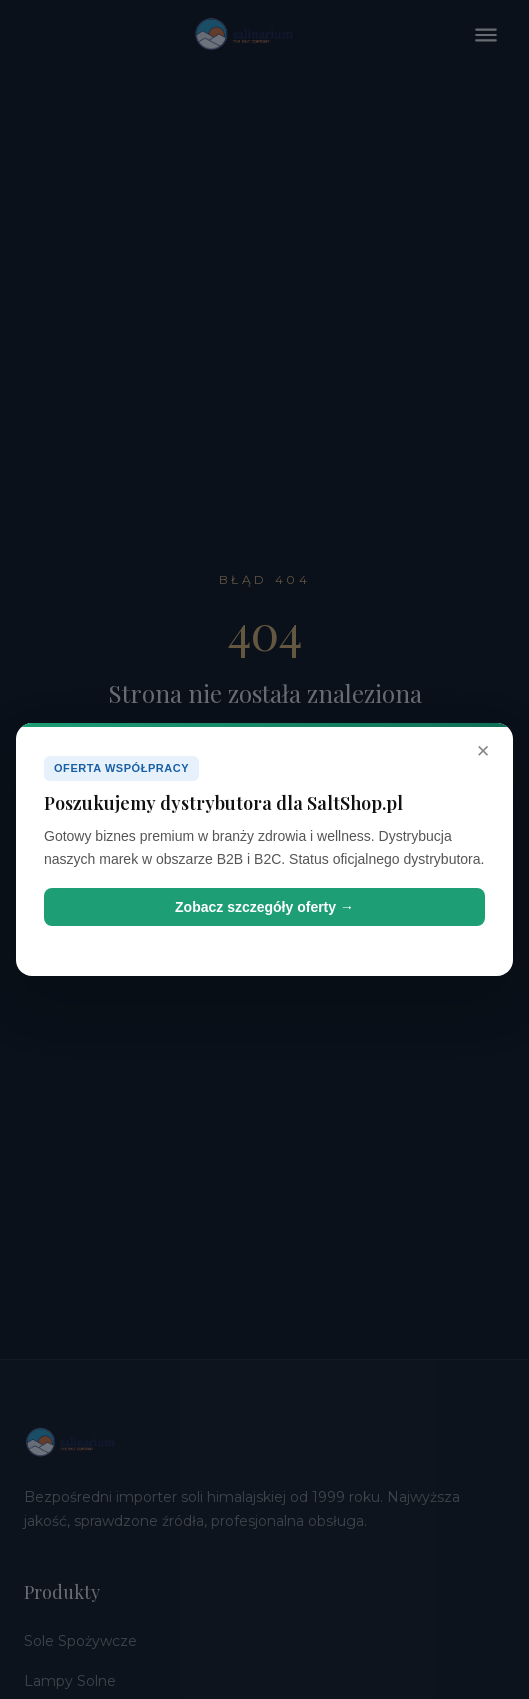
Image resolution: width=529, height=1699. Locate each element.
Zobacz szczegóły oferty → (264, 907)
